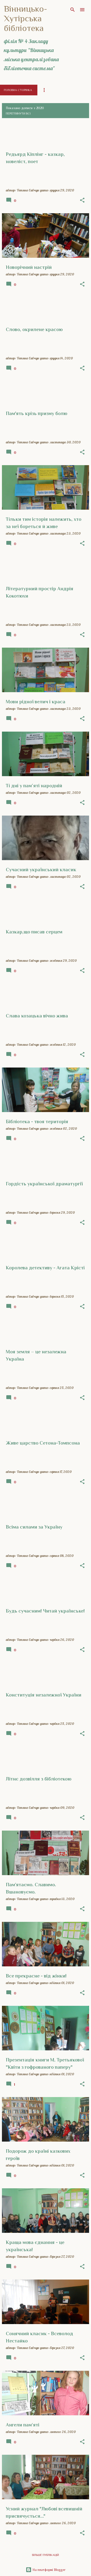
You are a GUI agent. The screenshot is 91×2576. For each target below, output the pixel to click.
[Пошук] (72, 9)
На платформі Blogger (46, 2570)
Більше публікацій (45, 2555)
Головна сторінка (18, 90)
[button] (82, 200)
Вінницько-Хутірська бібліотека (25, 18)
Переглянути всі (18, 113)
